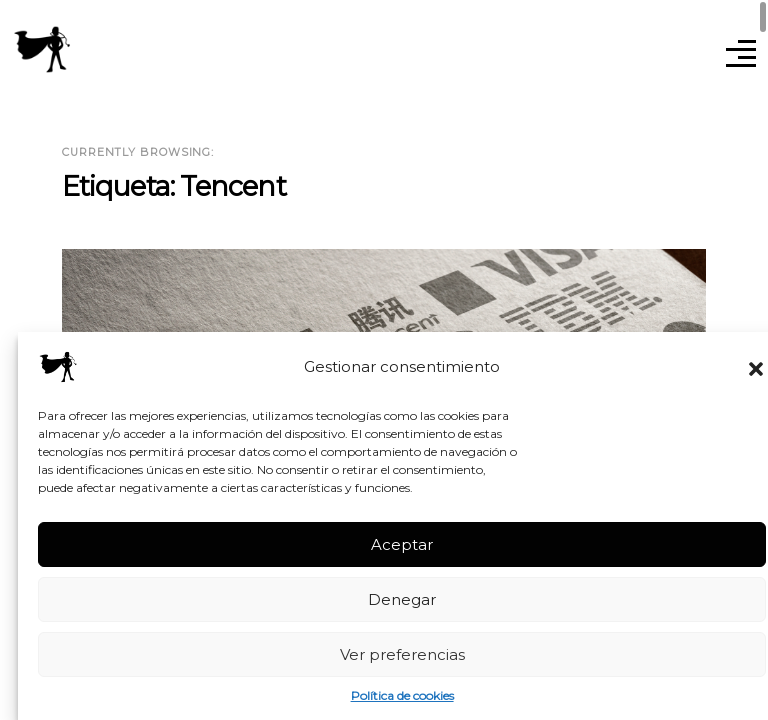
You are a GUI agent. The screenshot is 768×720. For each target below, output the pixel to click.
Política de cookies (402, 695)
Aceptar (402, 544)
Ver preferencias (402, 654)
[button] (756, 367)
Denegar (402, 599)
